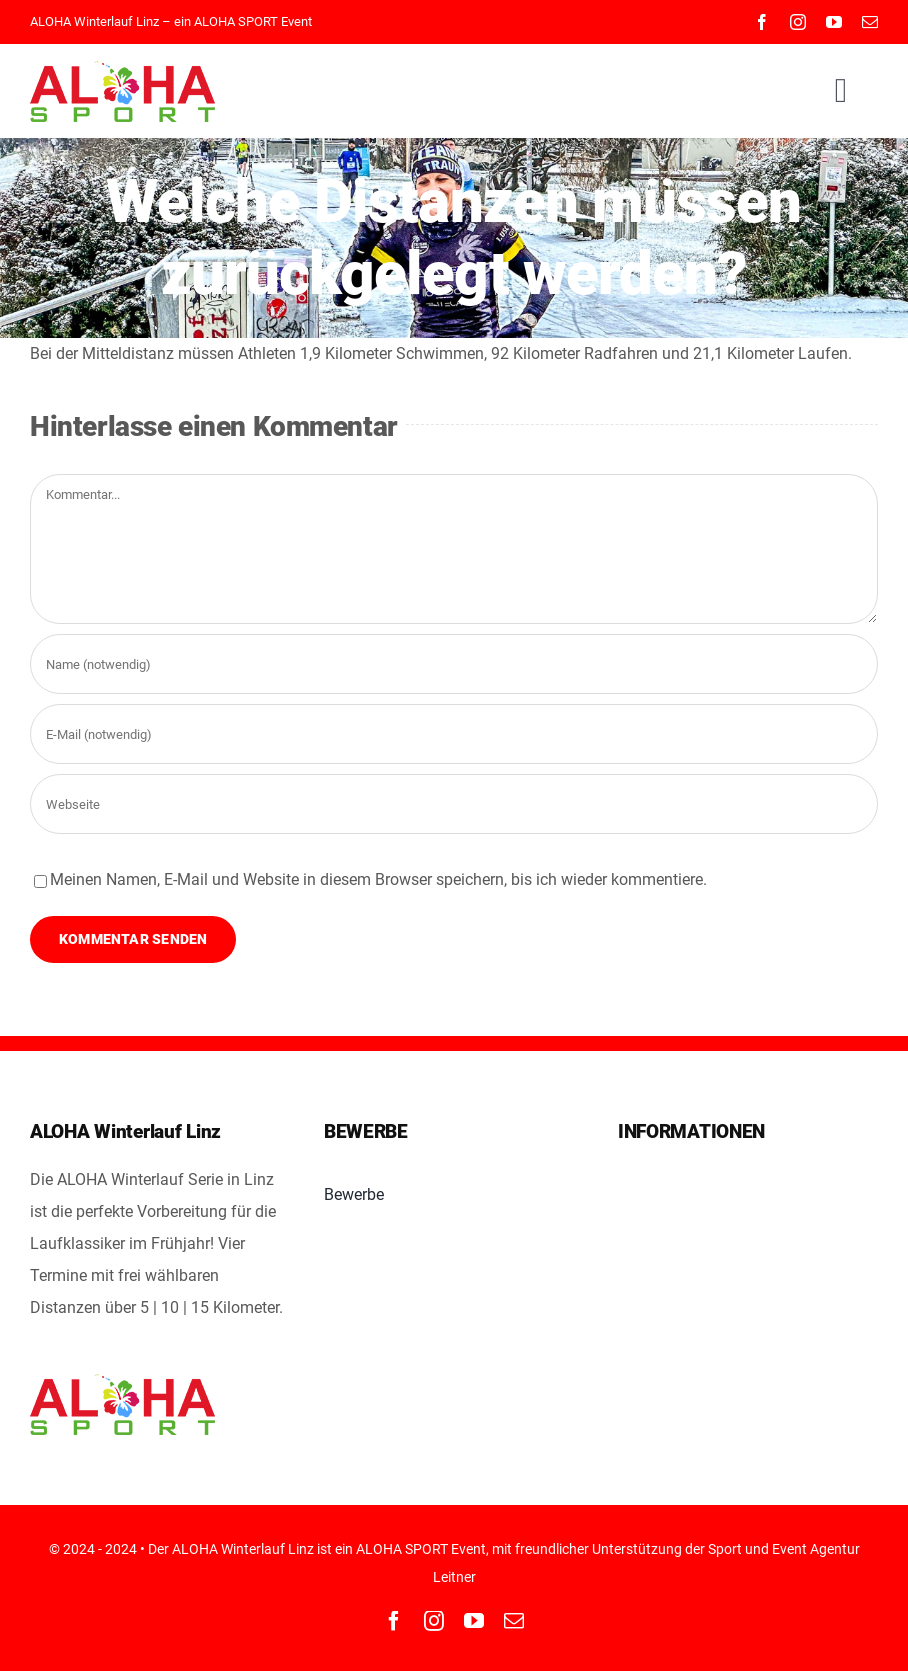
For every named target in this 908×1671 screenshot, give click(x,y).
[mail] (870, 22)
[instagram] (798, 22)
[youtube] (834, 22)
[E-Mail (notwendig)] (454, 734)
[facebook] (762, 22)
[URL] (454, 804)
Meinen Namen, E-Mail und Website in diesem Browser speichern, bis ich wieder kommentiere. (378, 879)
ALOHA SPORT (236, 21)
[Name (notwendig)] (454, 664)
